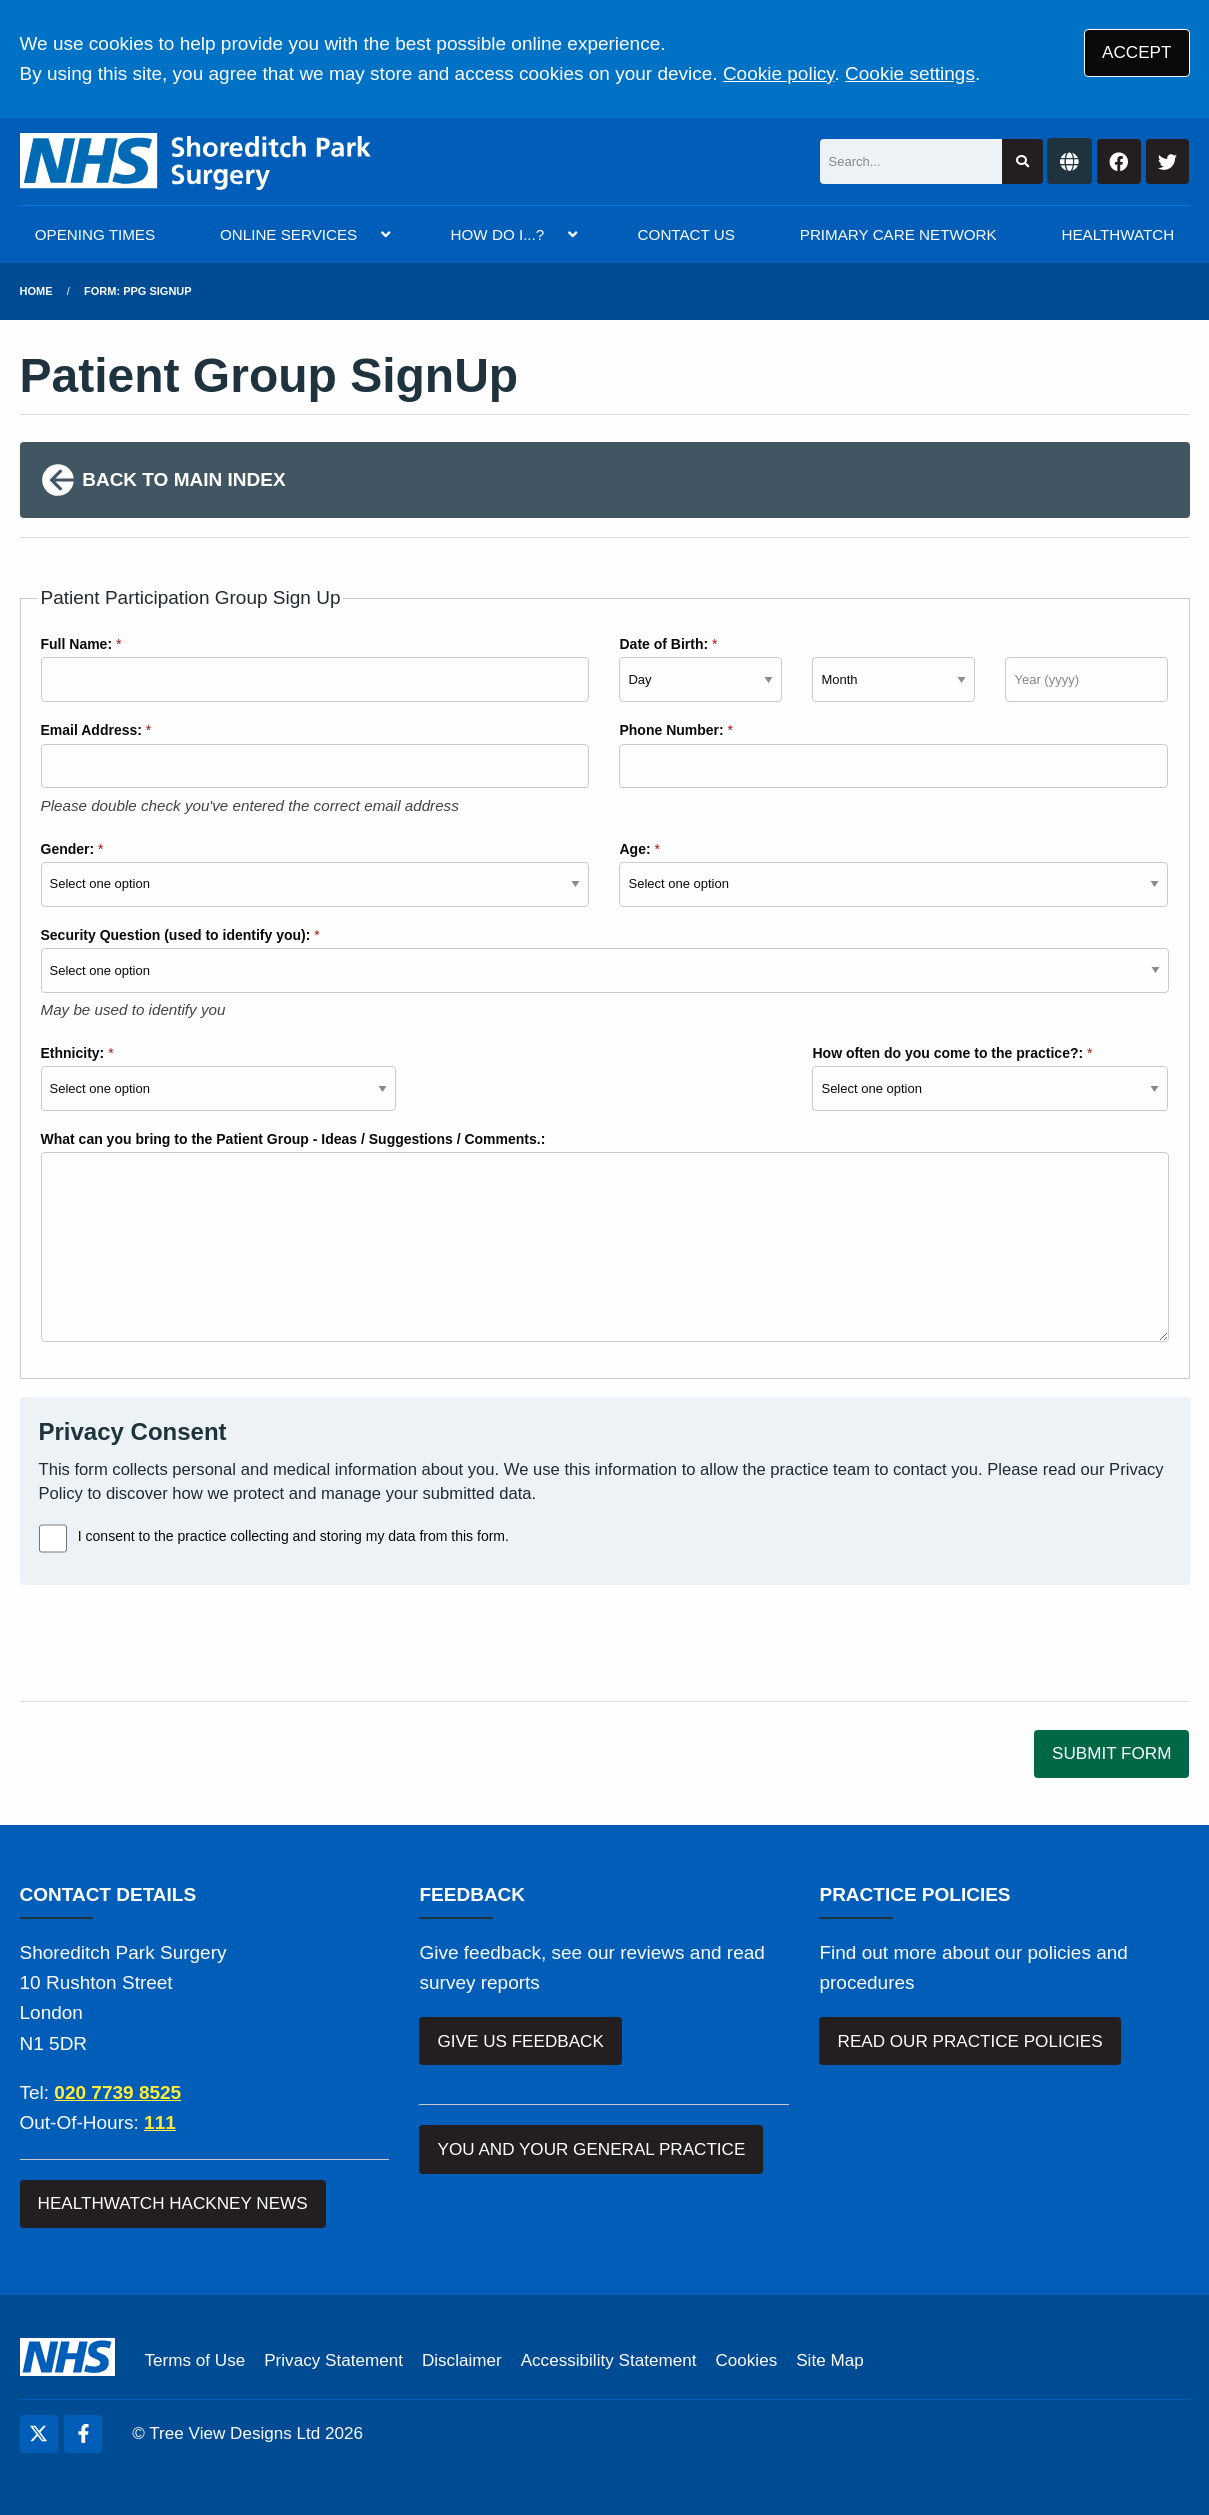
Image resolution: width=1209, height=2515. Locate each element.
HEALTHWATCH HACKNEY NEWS (173, 2203)
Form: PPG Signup (138, 291)
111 (160, 2122)
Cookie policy (779, 73)
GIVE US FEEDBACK (521, 2041)
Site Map (829, 2360)
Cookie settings (910, 73)
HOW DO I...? (498, 234)
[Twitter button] (1168, 161)
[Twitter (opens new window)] (39, 2434)
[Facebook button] (1119, 161)
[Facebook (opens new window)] (83, 2434)
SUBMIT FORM (1111, 1753)
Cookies (746, 2360)
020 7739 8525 (117, 2092)
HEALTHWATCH (1118, 234)
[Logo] (196, 161)
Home (36, 291)
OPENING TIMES (95, 234)
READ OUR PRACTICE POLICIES (970, 2041)
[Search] (911, 161)
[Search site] (1022, 161)
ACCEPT (1136, 52)
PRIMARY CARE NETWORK (898, 234)
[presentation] (172, 1643)
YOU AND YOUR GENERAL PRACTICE (592, 2149)
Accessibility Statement (609, 2360)
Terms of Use (195, 2360)
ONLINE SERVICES (288, 234)
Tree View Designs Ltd (234, 2433)
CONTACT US (686, 234)
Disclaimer (462, 2360)
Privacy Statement (333, 2360)
